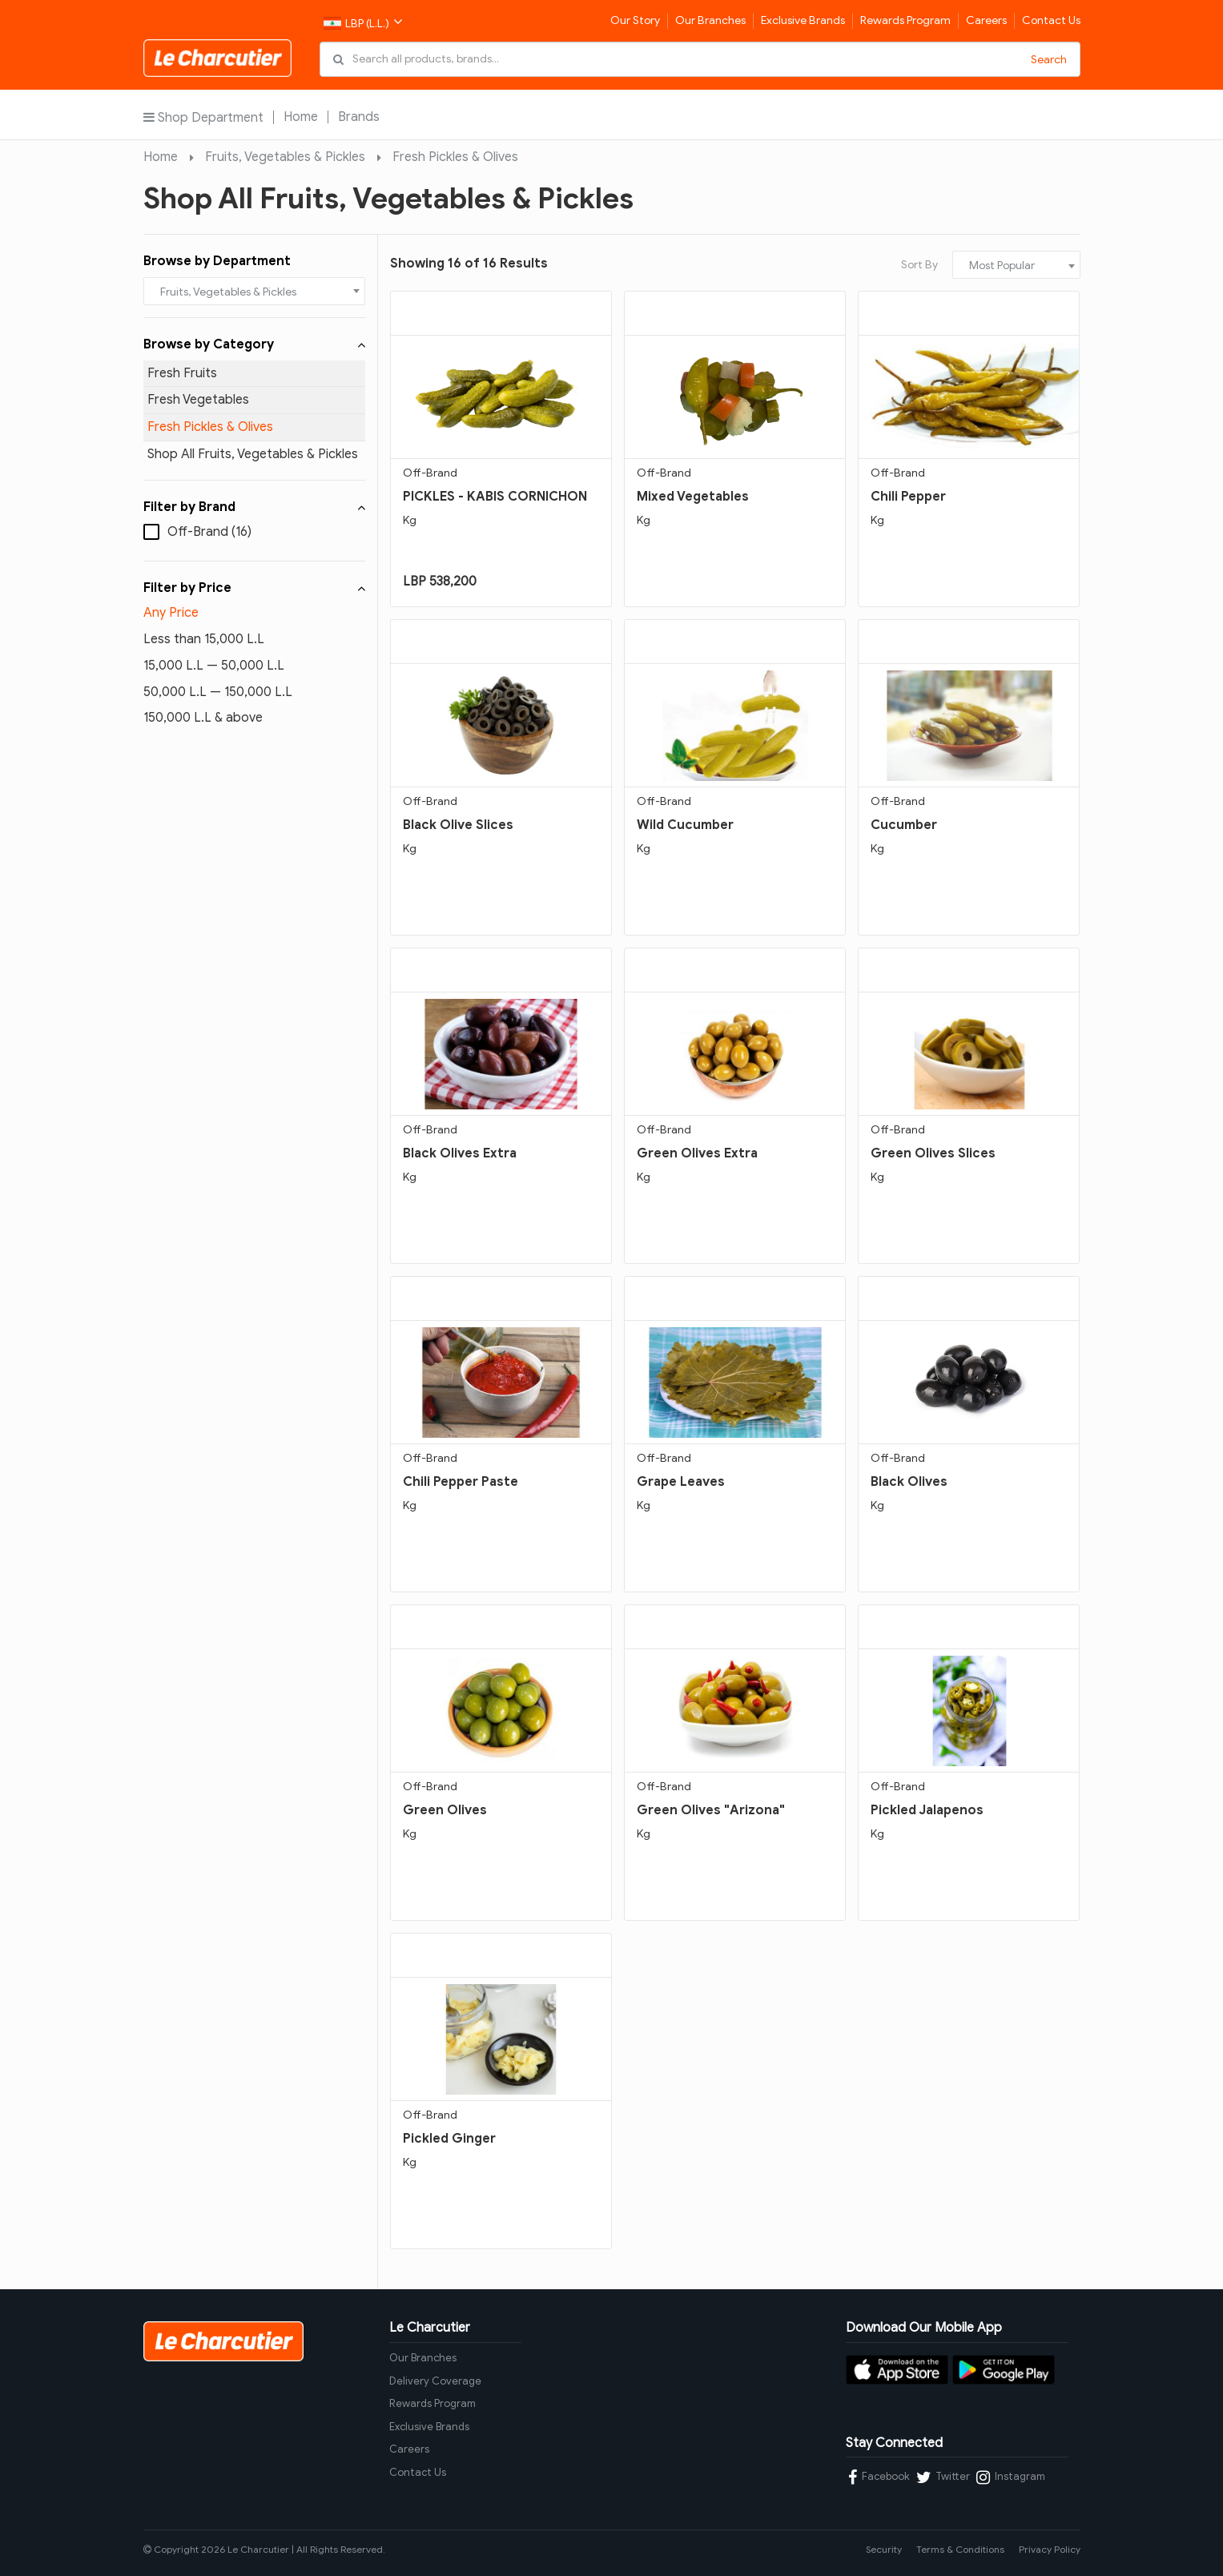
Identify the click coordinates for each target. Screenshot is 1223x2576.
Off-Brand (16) (209, 532)
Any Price (171, 613)
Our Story (635, 20)
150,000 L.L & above (203, 718)
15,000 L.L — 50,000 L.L (213, 666)
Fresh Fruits (182, 373)
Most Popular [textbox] (1002, 265)
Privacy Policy (1049, 2549)
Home (301, 117)
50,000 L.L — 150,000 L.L (217, 692)
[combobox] (254, 291)
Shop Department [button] (203, 117)
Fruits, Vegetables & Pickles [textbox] (228, 292)
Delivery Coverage (435, 2381)
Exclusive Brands (803, 20)
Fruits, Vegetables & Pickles (285, 157)
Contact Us (1051, 20)
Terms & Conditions (960, 2549)
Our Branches (710, 20)
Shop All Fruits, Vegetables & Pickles (252, 454)
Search (1049, 59)
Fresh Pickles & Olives (455, 157)
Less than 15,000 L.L (203, 639)
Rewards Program (905, 20)
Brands (359, 117)
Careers (986, 20)
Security (884, 2549)
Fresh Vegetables (198, 400)
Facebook (879, 2477)
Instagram (1010, 2477)
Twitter (943, 2477)
